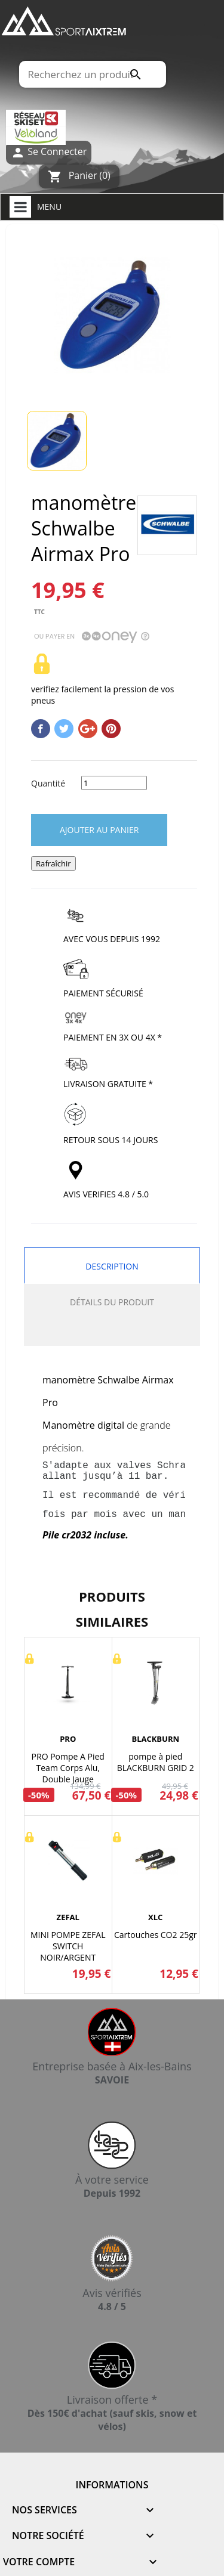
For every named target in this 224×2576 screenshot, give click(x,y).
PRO (68, 1739)
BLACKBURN (155, 1739)
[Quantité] (114, 783)
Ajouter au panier (99, 829)
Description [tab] (111, 1266)
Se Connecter (49, 152)
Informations (112, 2484)
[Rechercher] (92, 74)
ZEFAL (68, 1917)
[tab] (112, 1333)
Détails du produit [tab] (112, 1302)
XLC (155, 1917)
